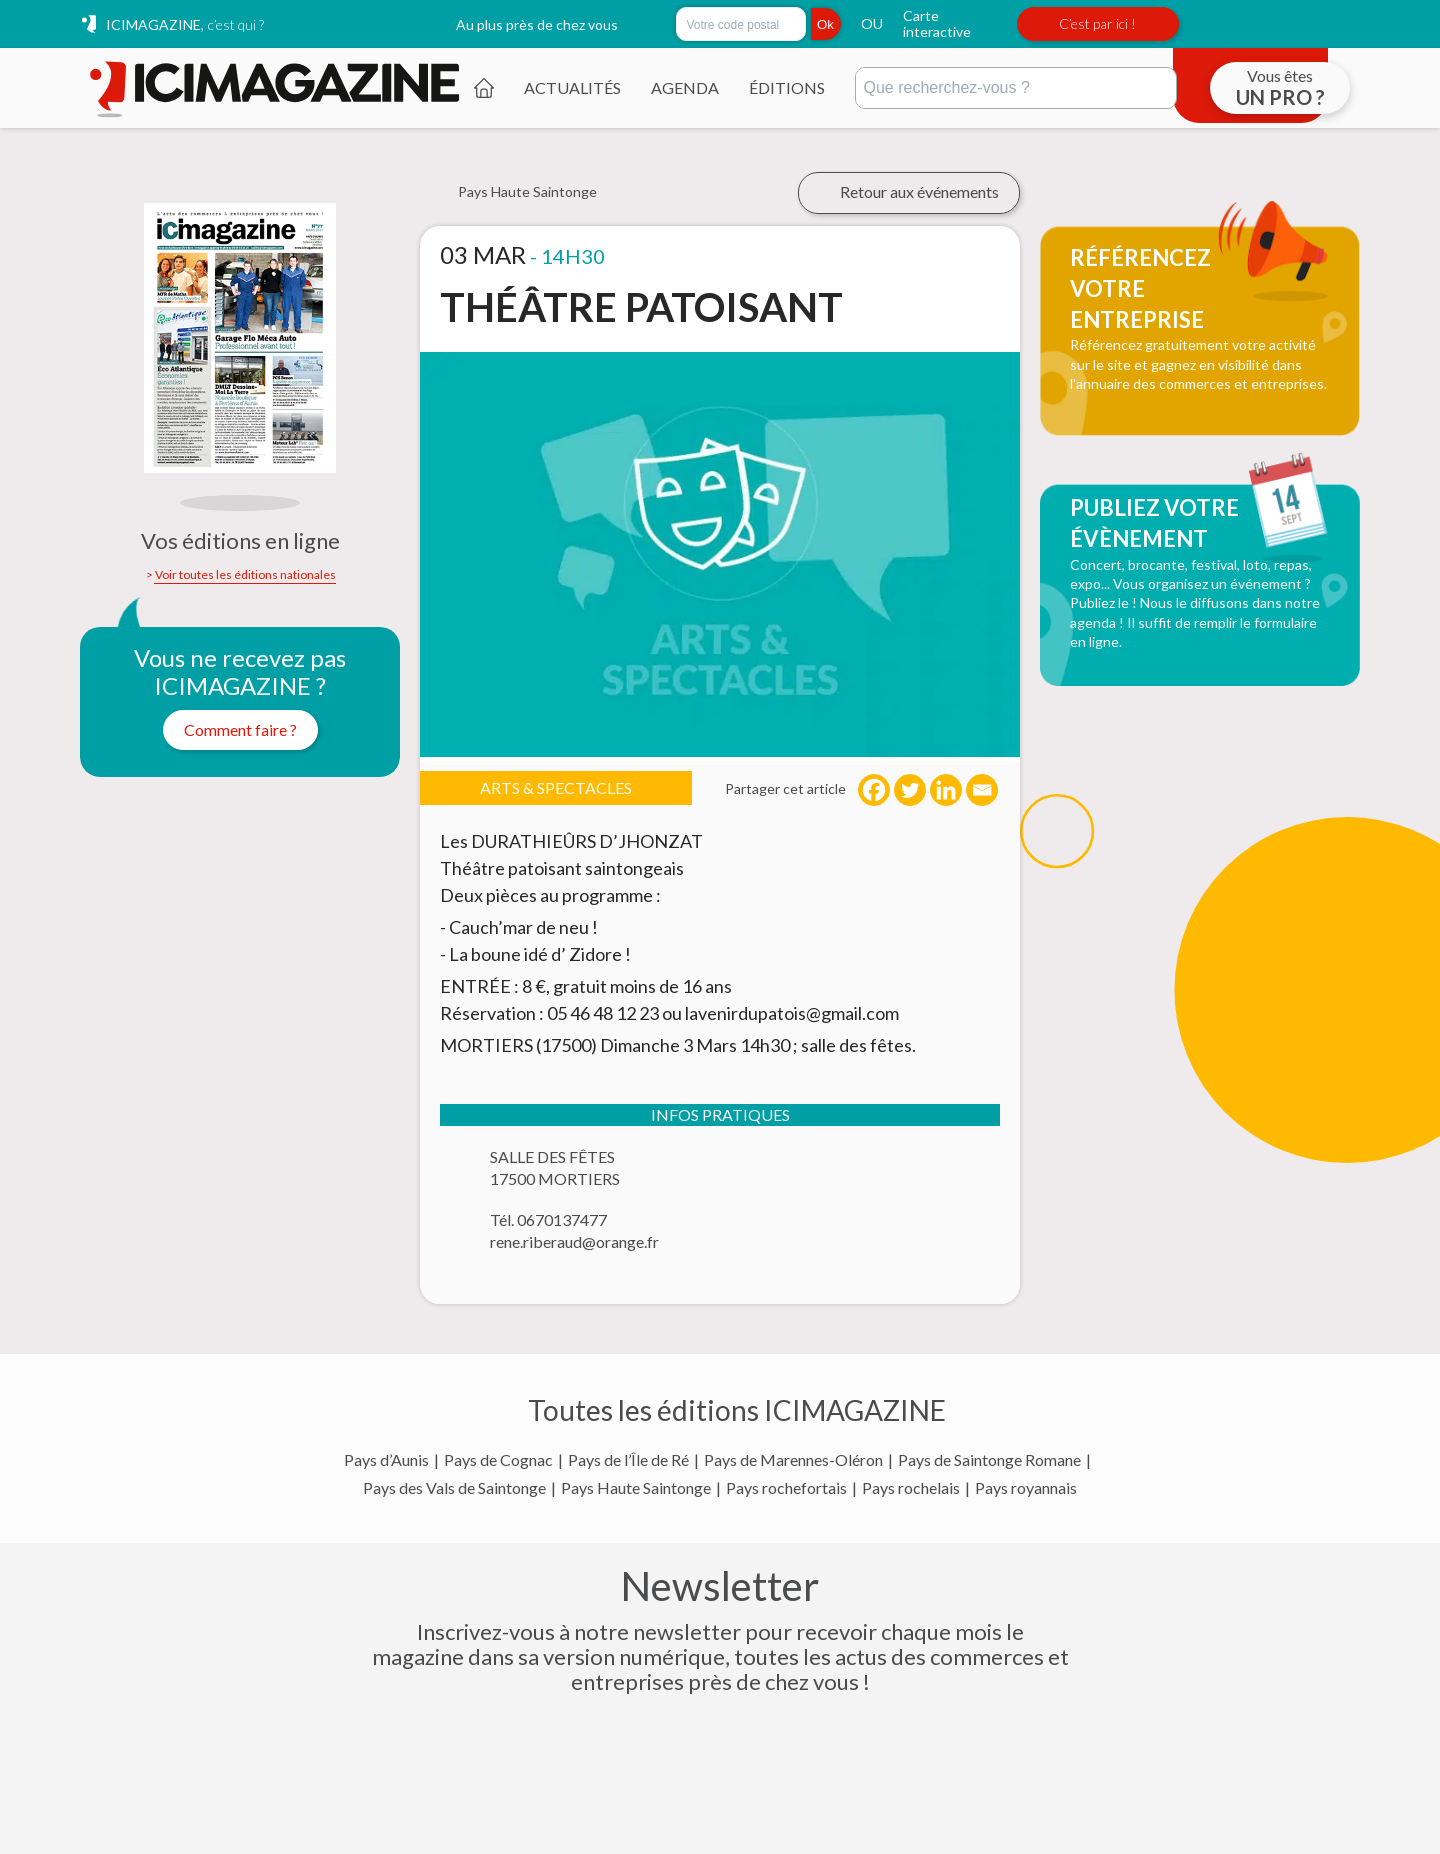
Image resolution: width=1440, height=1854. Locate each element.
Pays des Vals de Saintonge (454, 1488)
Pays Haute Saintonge (636, 1488)
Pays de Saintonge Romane (989, 1460)
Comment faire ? (240, 729)
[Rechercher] (1016, 88)
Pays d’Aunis (386, 1460)
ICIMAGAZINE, (185, 24)
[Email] (982, 790)
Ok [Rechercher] (825, 24)
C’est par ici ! (1097, 23)
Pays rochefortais (786, 1488)
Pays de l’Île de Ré (628, 1460)
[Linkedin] (946, 790)
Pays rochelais (911, 1488)
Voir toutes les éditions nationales (245, 575)
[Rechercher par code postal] (741, 24)
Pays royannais (1026, 1488)
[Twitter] (910, 790)
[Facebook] (874, 790)
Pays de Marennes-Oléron (793, 1460)
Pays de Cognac (498, 1460)
